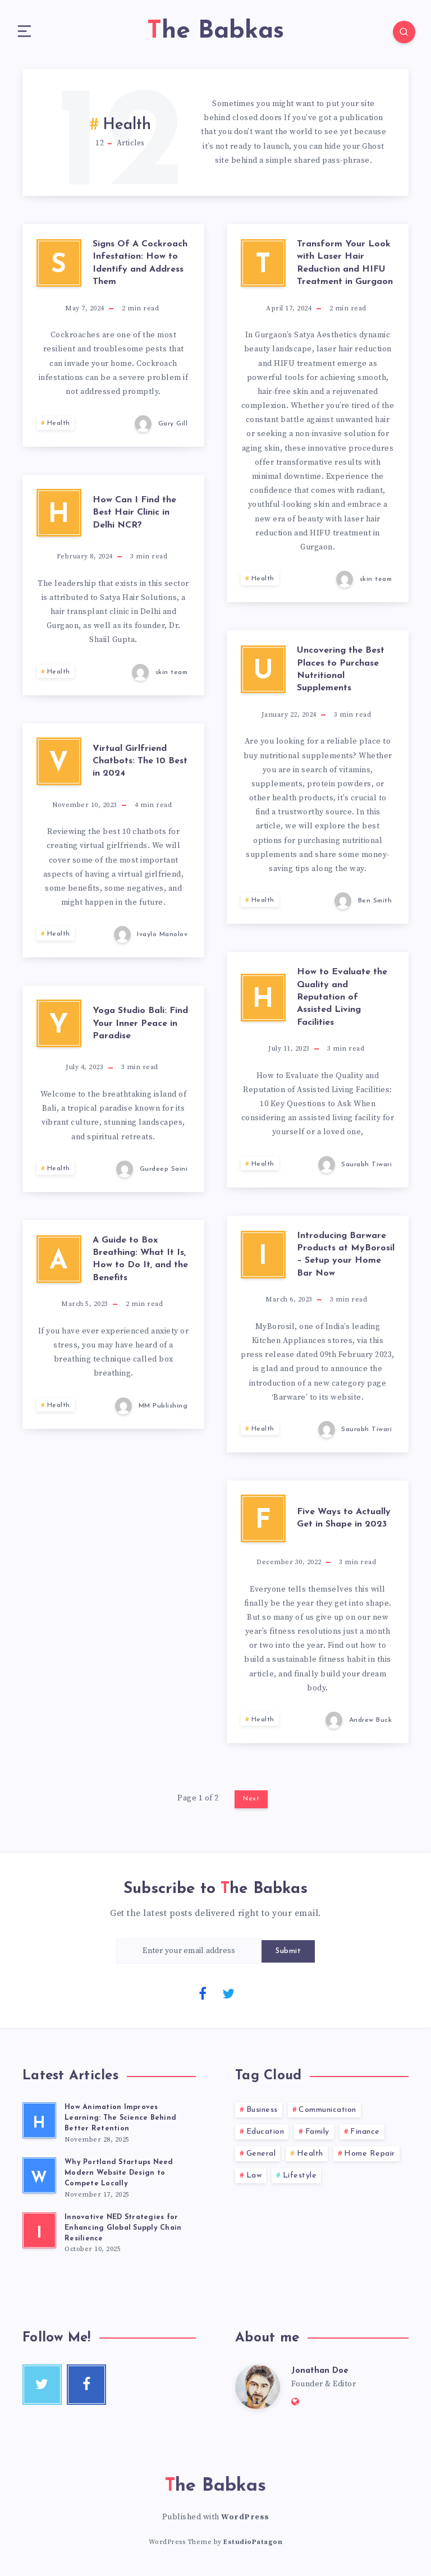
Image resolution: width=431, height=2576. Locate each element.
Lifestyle (300, 2179)
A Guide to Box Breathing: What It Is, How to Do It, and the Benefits (140, 1263)
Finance (365, 2136)
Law (254, 2179)
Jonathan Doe (321, 2376)
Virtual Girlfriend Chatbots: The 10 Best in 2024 (140, 765)
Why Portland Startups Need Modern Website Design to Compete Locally (120, 2177)
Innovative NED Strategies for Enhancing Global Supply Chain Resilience (124, 2233)
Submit (288, 1955)
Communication (327, 2114)
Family (317, 2136)
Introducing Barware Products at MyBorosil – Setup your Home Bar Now (346, 1258)
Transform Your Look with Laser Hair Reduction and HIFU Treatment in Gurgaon (345, 267)
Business (262, 2114)
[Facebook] (202, 1996)
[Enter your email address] (189, 1955)
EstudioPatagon (252, 2547)
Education (265, 2136)
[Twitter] (228, 1996)
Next (251, 1802)
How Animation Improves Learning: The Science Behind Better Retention (121, 2121)
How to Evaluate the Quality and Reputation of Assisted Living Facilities (342, 1001)
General (261, 2157)
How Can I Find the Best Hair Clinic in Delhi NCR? (134, 516)
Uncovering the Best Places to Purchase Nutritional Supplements (340, 673)
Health (58, 427)
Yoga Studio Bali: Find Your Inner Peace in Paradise (140, 1027)
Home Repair (369, 2157)
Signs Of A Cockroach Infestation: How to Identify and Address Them (140, 267)
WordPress (245, 2523)
